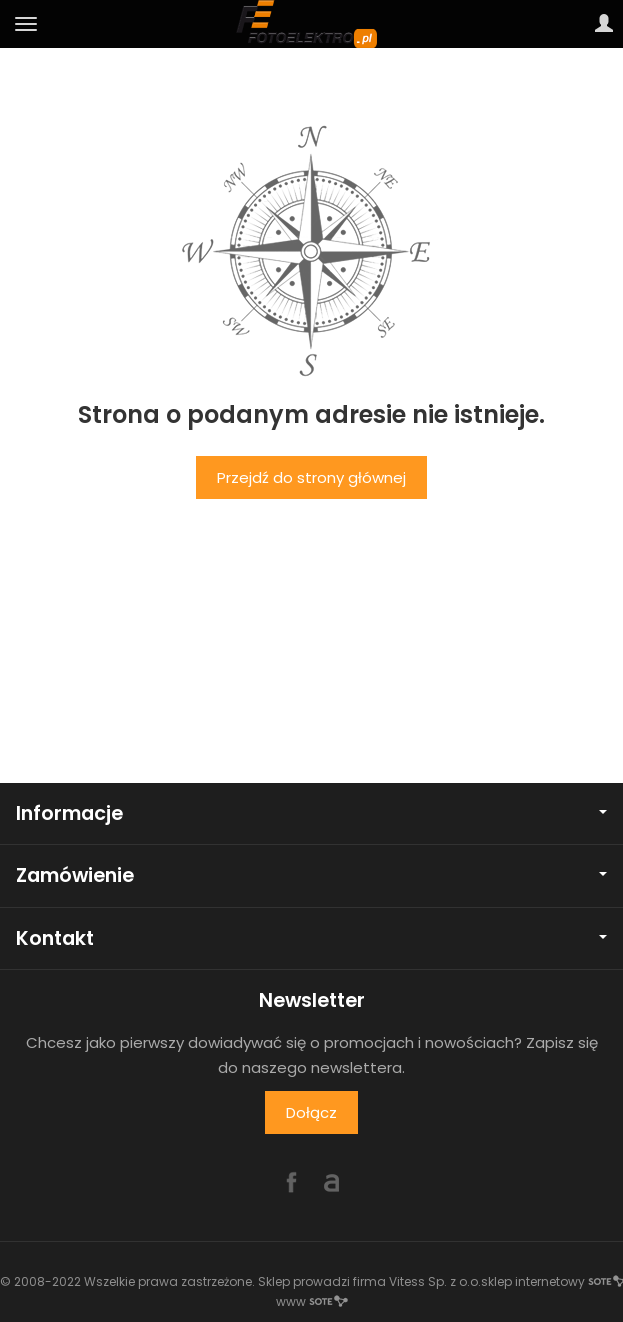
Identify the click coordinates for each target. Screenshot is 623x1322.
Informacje (311, 813)
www (312, 1301)
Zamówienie (311, 875)
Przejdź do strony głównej (311, 477)
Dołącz (311, 1112)
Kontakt (311, 938)
